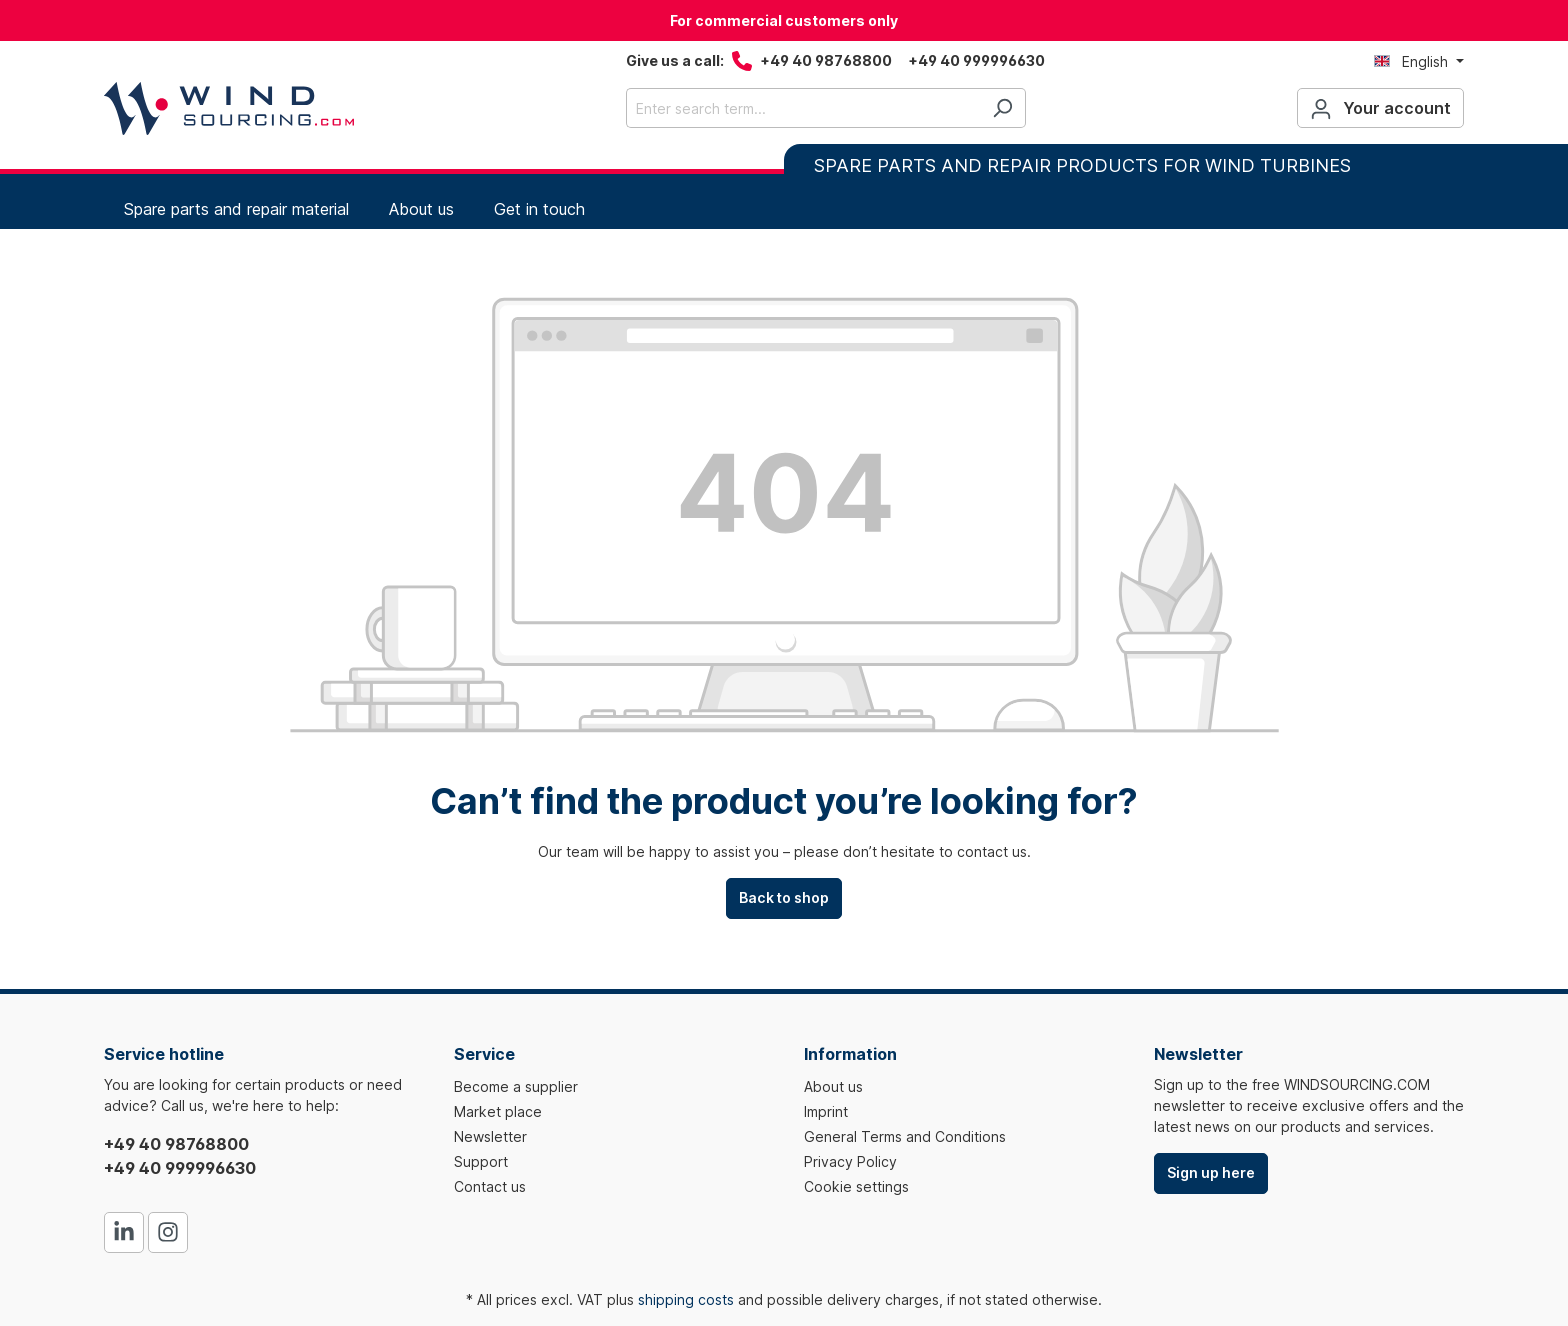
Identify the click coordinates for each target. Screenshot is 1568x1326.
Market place (498, 1111)
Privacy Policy (850, 1161)
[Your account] (1380, 108)
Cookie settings (856, 1186)
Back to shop (784, 897)
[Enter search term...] (803, 108)
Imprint (826, 1111)
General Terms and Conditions (905, 1136)
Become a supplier (516, 1086)
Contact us (490, 1186)
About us (833, 1086)
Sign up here (1211, 1172)
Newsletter (490, 1136)
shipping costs (686, 1299)
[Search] (1002, 108)
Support (481, 1161)
